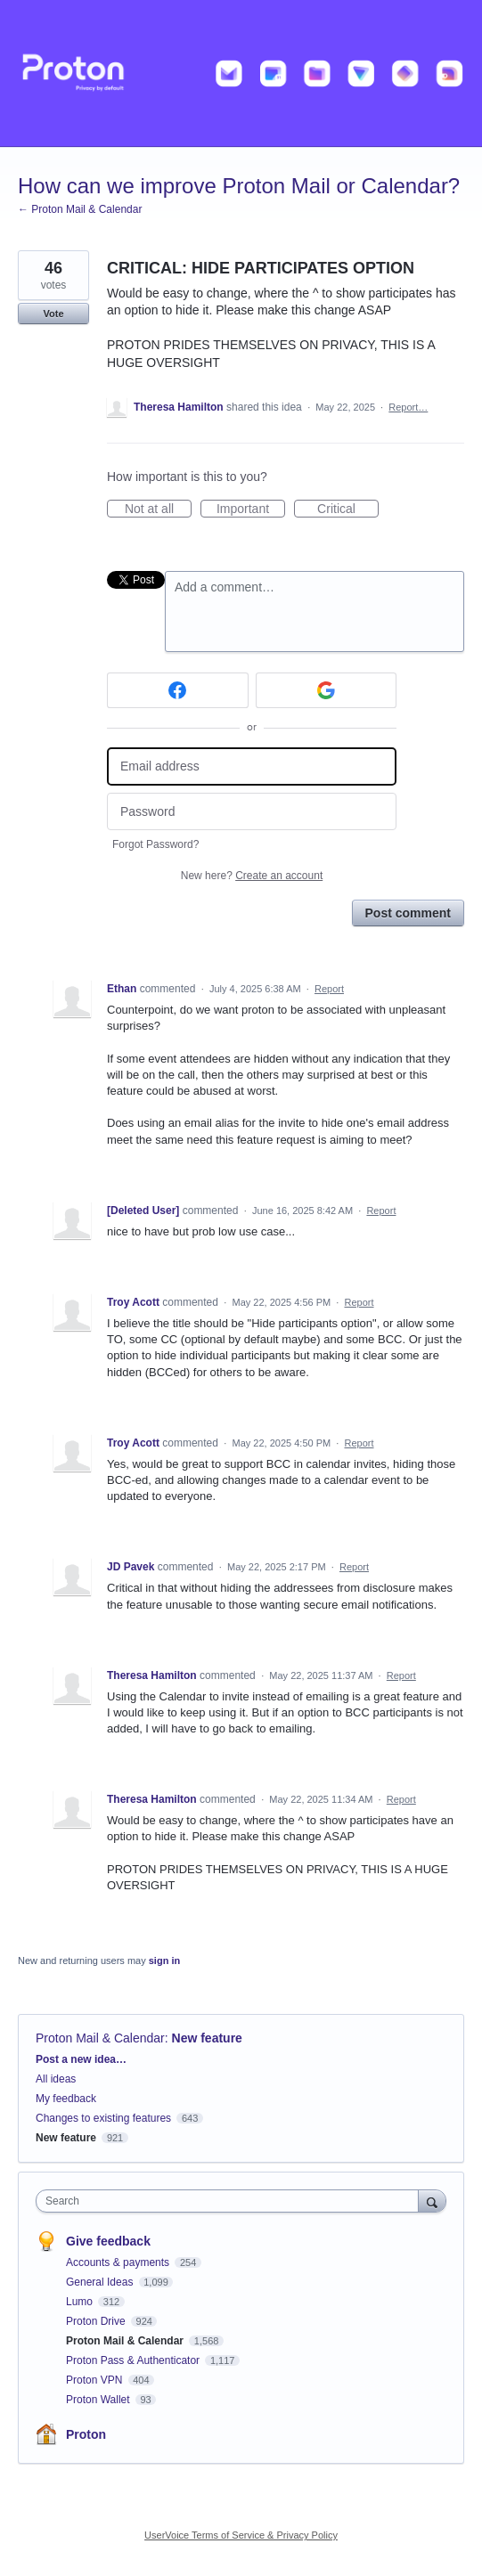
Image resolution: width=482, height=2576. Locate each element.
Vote (53, 313)
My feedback (66, 2098)
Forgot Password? (155, 844)
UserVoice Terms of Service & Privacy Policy (241, 2535)
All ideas (56, 2079)
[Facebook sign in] (178, 690)
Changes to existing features (103, 2118)
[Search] (432, 2200)
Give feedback (108, 2241)
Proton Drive (97, 2321)
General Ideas (101, 2282)
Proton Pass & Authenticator (134, 2360)
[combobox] (231, 2201)
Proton (86, 2434)
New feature (207, 2038)
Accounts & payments (119, 2262)
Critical (348, 509)
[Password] (251, 812)
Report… (408, 407)
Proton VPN (96, 2380)
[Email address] (251, 766)
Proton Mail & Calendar (100, 2038)
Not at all (158, 509)
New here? (252, 875)
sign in (164, 1960)
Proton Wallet (99, 2399)
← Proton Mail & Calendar (80, 209)
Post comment (408, 913)
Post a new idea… (81, 2059)
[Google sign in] (326, 690)
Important (250, 509)
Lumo (80, 2301)
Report (329, 988)
